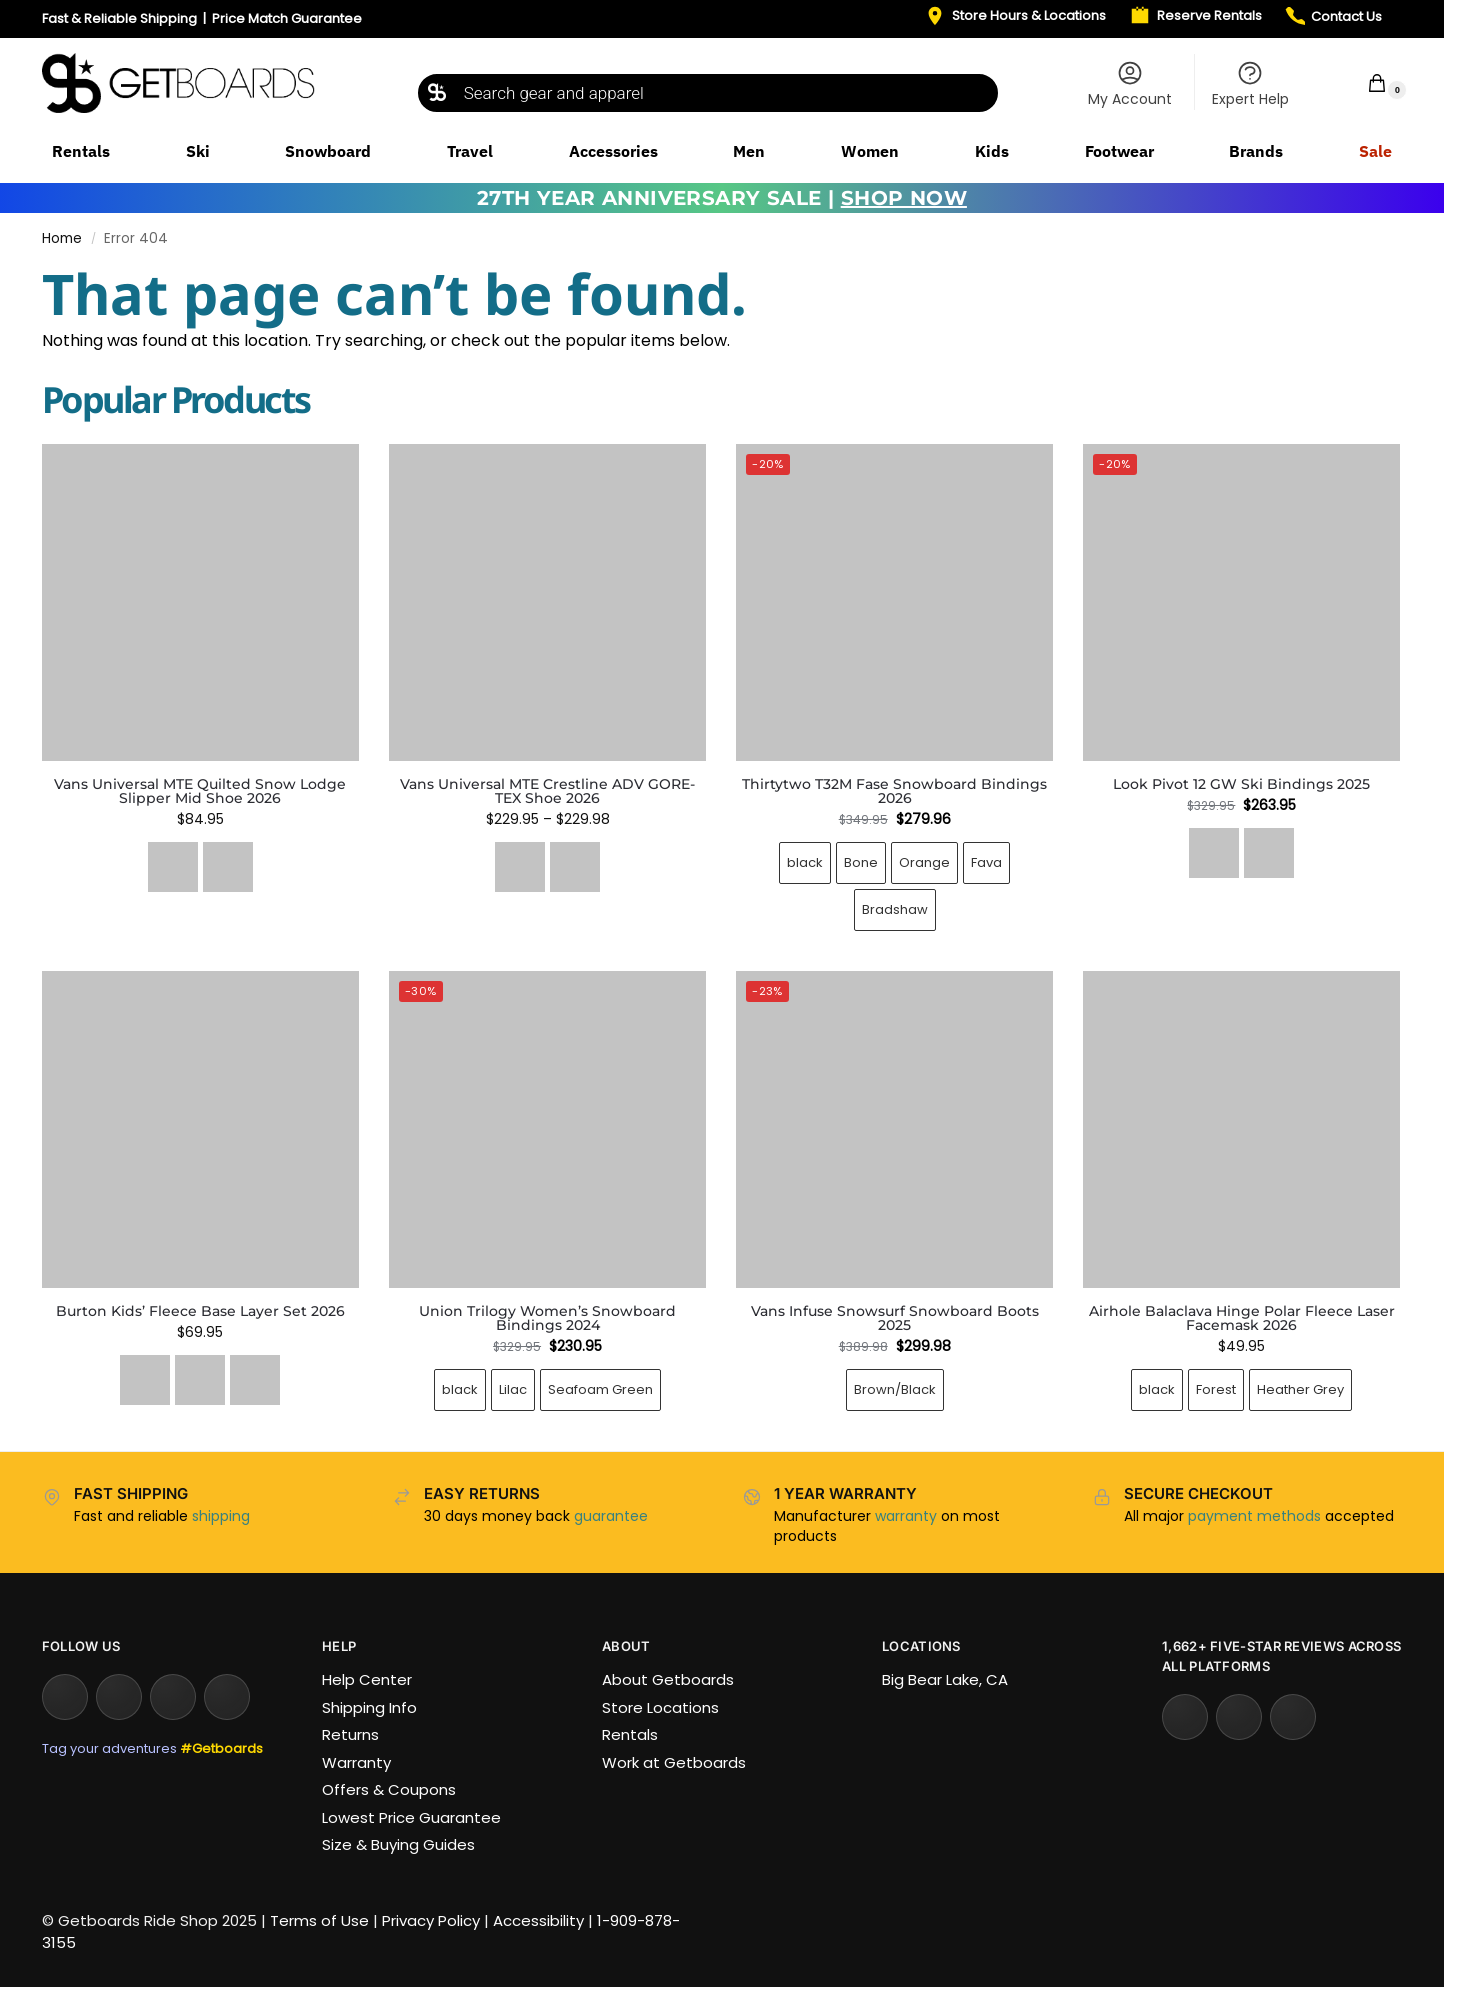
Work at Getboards (674, 1762)
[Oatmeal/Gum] (228, 867)
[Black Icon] (1214, 853)
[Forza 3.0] (1269, 853)
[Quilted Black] (173, 867)
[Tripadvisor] (1293, 1717)
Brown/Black (895, 1389)
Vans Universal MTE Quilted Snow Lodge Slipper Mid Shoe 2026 (200, 791)
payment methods (1254, 1516)
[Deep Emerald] (145, 1380)
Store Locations (660, 1707)
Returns (350, 1734)
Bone (861, 862)
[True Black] (255, 1380)
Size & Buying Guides (398, 1844)
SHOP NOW (904, 198)
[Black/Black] (520, 867)
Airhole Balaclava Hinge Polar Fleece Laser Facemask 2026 (1242, 1318)
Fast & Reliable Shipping (119, 18)
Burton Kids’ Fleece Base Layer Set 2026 (200, 1311)
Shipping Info (369, 1707)
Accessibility (538, 1920)
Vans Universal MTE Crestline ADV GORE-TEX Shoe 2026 (547, 791)
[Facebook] (173, 1697)
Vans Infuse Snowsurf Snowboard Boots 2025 (895, 1318)
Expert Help (1250, 84)
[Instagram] (65, 1697)
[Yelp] (1185, 1717)
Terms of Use (319, 1920)
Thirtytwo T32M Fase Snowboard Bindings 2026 (894, 791)
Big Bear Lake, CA (945, 1679)
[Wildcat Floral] (200, 1380)
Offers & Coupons (389, 1789)
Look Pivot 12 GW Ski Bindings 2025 (1241, 784)
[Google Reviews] (1239, 1717)
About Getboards (668, 1679)
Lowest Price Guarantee (411, 1817)
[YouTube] (119, 1697)
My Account (1130, 84)
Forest (1216, 1389)
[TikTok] (227, 1697)
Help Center (367, 1679)
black (805, 862)
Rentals (630, 1734)
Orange (924, 862)
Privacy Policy (431, 1920)
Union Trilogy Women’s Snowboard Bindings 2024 (547, 1318)
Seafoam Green (600, 1389)
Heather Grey (1300, 1389)
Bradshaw (895, 909)
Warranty (356, 1762)
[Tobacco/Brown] (575, 867)
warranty (906, 1516)
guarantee (611, 1516)
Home (62, 238)
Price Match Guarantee (287, 18)
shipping (221, 1516)
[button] (1364, 82)
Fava (986, 862)
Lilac (513, 1389)
